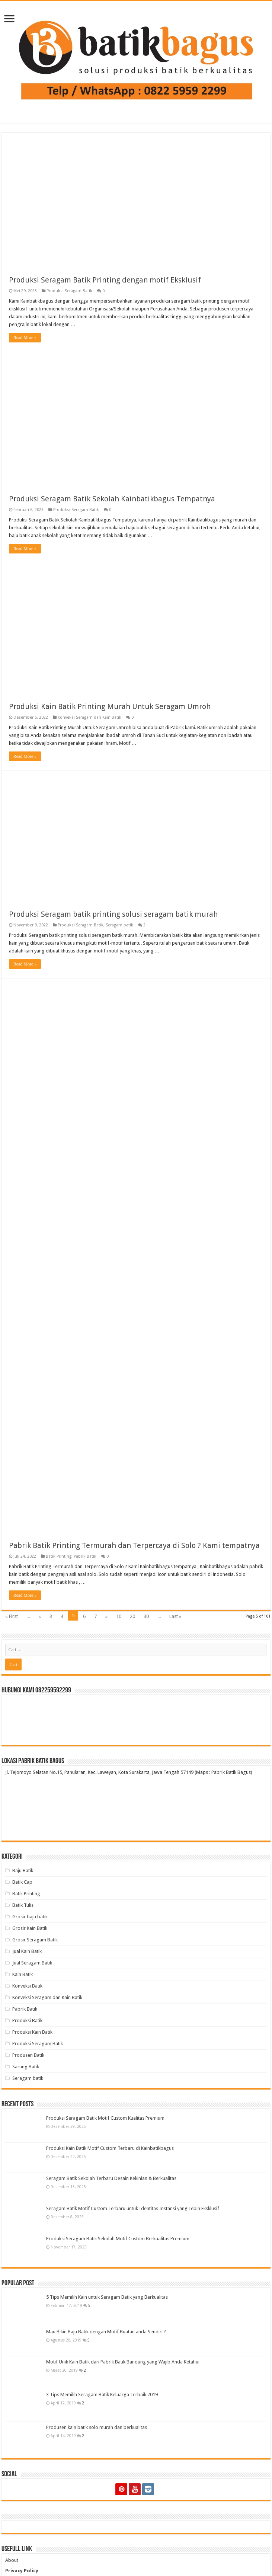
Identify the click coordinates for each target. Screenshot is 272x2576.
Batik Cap (22, 1882)
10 (118, 1616)
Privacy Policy (21, 2570)
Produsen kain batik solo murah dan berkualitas (96, 2427)
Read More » (25, 337)
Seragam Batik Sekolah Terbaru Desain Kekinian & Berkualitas (111, 2178)
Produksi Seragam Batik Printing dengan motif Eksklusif (105, 279)
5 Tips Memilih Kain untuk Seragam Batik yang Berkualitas (107, 2297)
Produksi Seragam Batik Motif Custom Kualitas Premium (105, 2118)
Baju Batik (22, 1870)
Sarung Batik (25, 2066)
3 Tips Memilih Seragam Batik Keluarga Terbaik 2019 (102, 2394)
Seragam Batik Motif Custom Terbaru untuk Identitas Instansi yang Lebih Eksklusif (132, 2208)
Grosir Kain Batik (29, 1928)
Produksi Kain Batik (32, 2032)
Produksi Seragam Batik (69, 290)
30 (146, 1616)
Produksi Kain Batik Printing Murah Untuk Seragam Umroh (110, 706)
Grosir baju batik (30, 1916)
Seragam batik (119, 925)
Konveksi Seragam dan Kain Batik (89, 717)
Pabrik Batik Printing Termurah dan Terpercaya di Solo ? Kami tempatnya (134, 1545)
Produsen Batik (28, 2055)
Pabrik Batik (85, 1556)
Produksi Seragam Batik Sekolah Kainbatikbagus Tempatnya (112, 498)
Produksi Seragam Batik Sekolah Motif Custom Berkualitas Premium (117, 2238)
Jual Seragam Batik (32, 1963)
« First (11, 1616)
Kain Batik (22, 1974)
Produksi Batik (27, 2020)
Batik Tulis (22, 1905)
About (11, 2560)
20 (132, 1616)
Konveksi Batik (27, 1986)
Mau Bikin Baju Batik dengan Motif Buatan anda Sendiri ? (106, 2331)
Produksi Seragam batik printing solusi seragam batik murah (113, 914)
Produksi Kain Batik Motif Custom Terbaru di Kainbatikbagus (110, 2148)
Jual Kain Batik (27, 1951)
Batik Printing (58, 1556)
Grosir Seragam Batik (35, 1940)
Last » (175, 1616)
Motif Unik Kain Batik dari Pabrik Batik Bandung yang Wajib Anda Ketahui (122, 2362)
